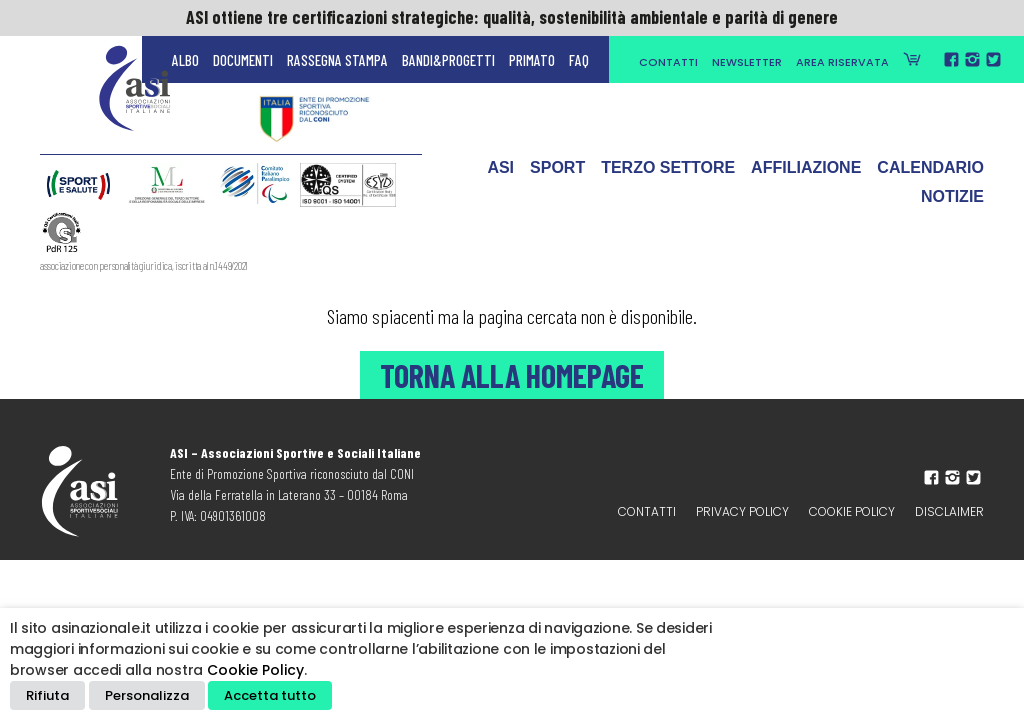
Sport (557, 172)
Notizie (952, 200)
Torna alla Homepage (512, 375)
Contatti (668, 62)
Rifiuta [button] (47, 695)
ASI (500, 172)
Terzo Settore (668, 172)
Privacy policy (742, 511)
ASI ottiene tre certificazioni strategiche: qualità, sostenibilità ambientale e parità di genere (512, 17)
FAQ (579, 60)
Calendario (930, 172)
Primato (532, 60)
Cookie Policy (852, 511)
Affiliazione (806, 172)
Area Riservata (842, 62)
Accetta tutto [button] (270, 695)
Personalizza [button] (147, 695)
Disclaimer (949, 511)
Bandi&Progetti (448, 60)
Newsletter (747, 62)
